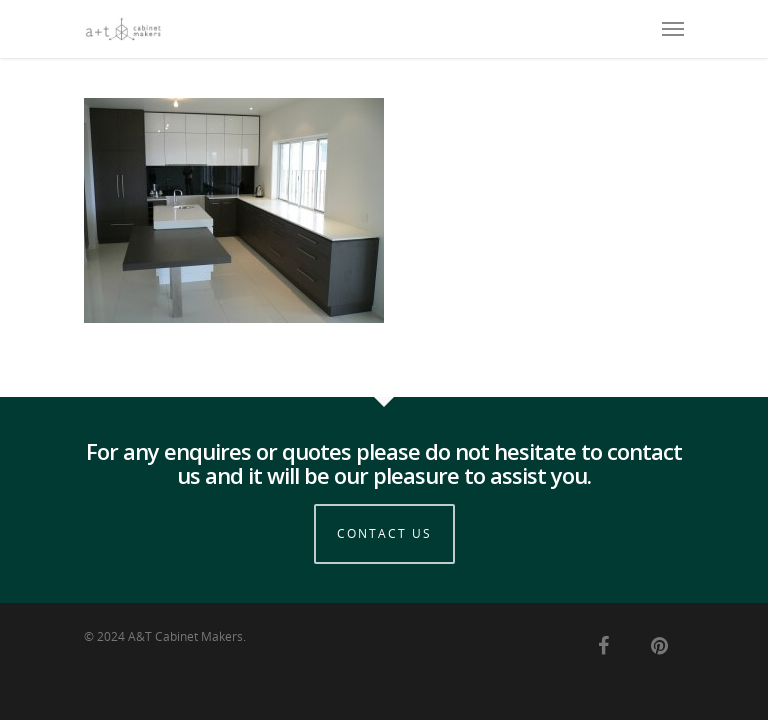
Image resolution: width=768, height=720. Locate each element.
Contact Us (384, 533)
